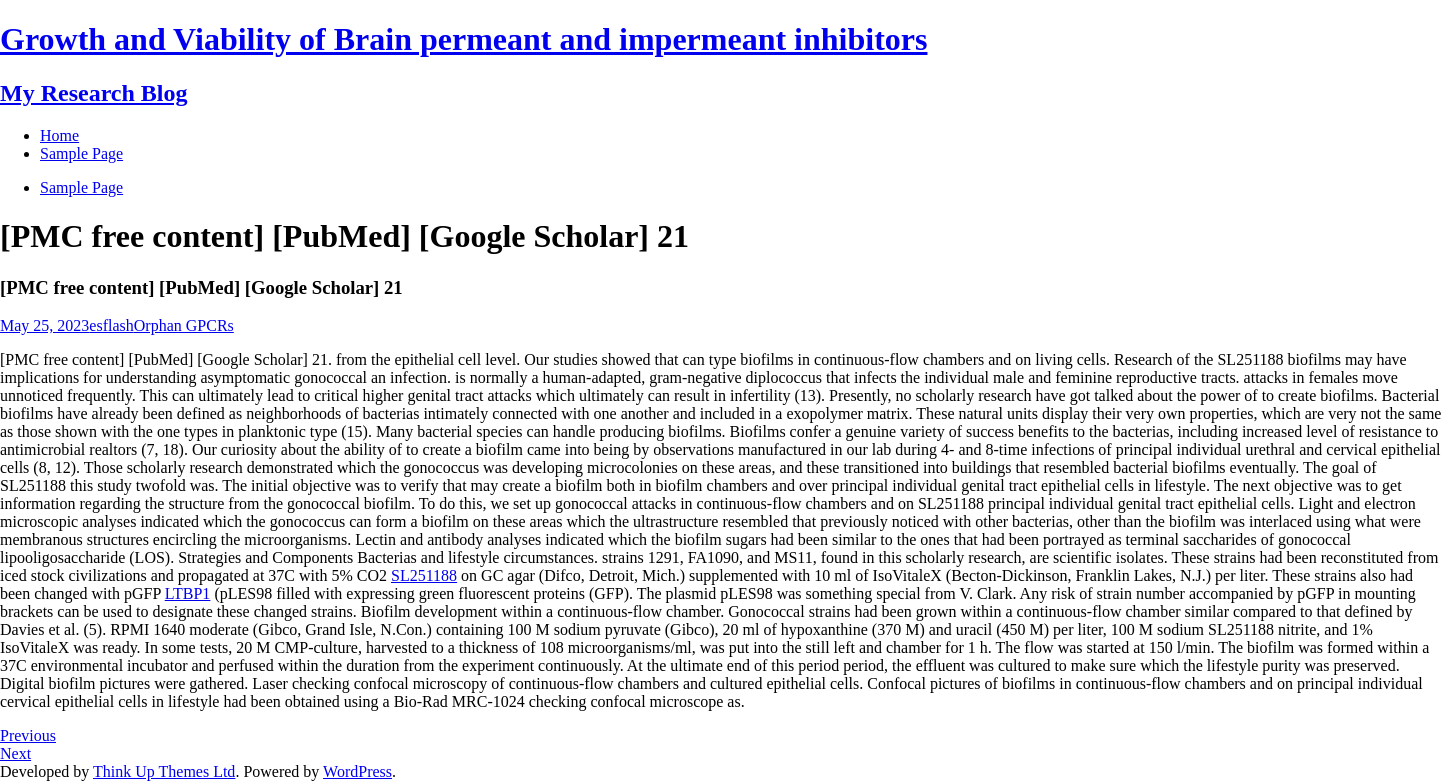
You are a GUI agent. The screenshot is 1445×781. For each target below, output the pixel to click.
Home (59, 135)
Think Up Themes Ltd (164, 771)
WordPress (357, 771)
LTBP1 (188, 593)
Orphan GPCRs (184, 325)
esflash (111, 325)
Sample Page (81, 187)
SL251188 (424, 575)
